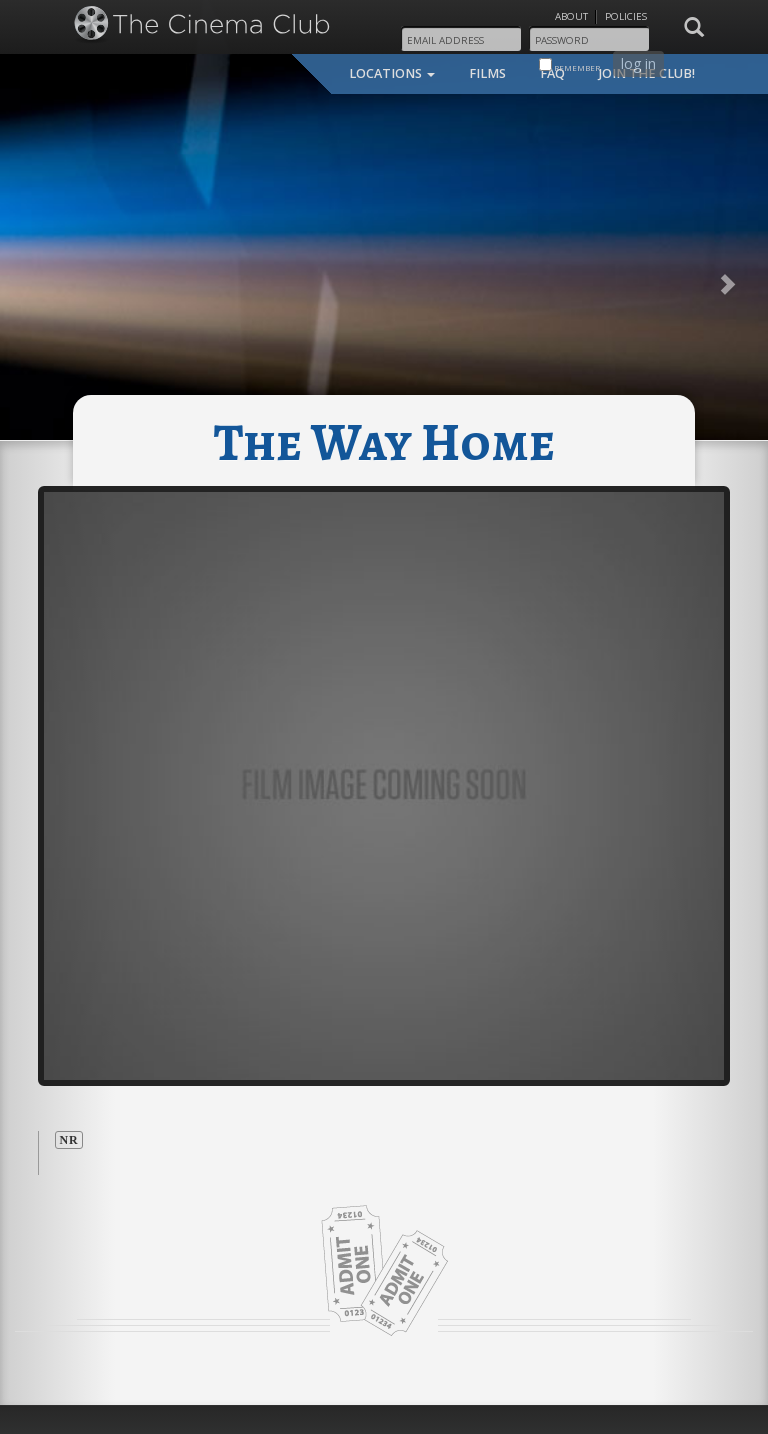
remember (569, 65)
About (571, 16)
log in (638, 63)
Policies (626, 16)
